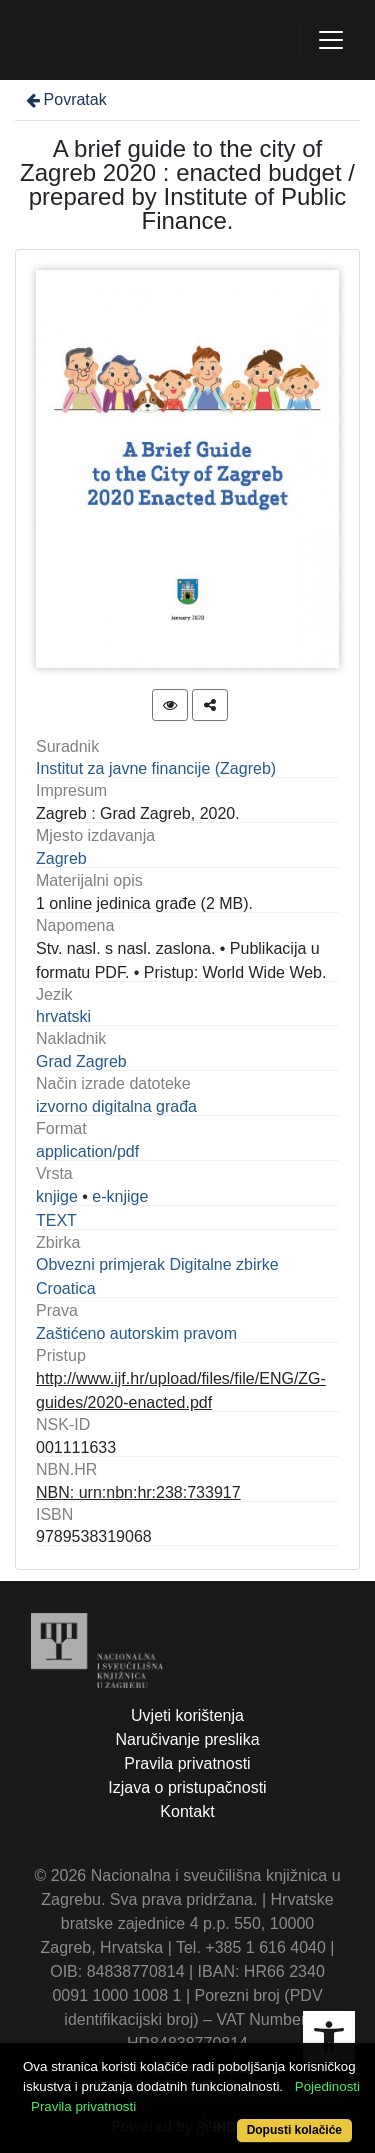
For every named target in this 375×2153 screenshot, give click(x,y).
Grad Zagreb (81, 1061)
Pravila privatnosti (187, 1763)
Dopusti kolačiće (294, 2130)
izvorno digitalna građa (116, 1106)
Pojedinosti (327, 2086)
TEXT (56, 1220)
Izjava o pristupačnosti (187, 1787)
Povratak (65, 99)
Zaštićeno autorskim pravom (136, 1333)
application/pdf (87, 1151)
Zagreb (61, 858)
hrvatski (63, 1016)
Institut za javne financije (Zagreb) (156, 768)
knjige (57, 1196)
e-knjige (120, 1196)
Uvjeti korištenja (187, 1715)
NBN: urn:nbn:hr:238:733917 (138, 1492)
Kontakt (187, 1811)
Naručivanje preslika (187, 1739)
